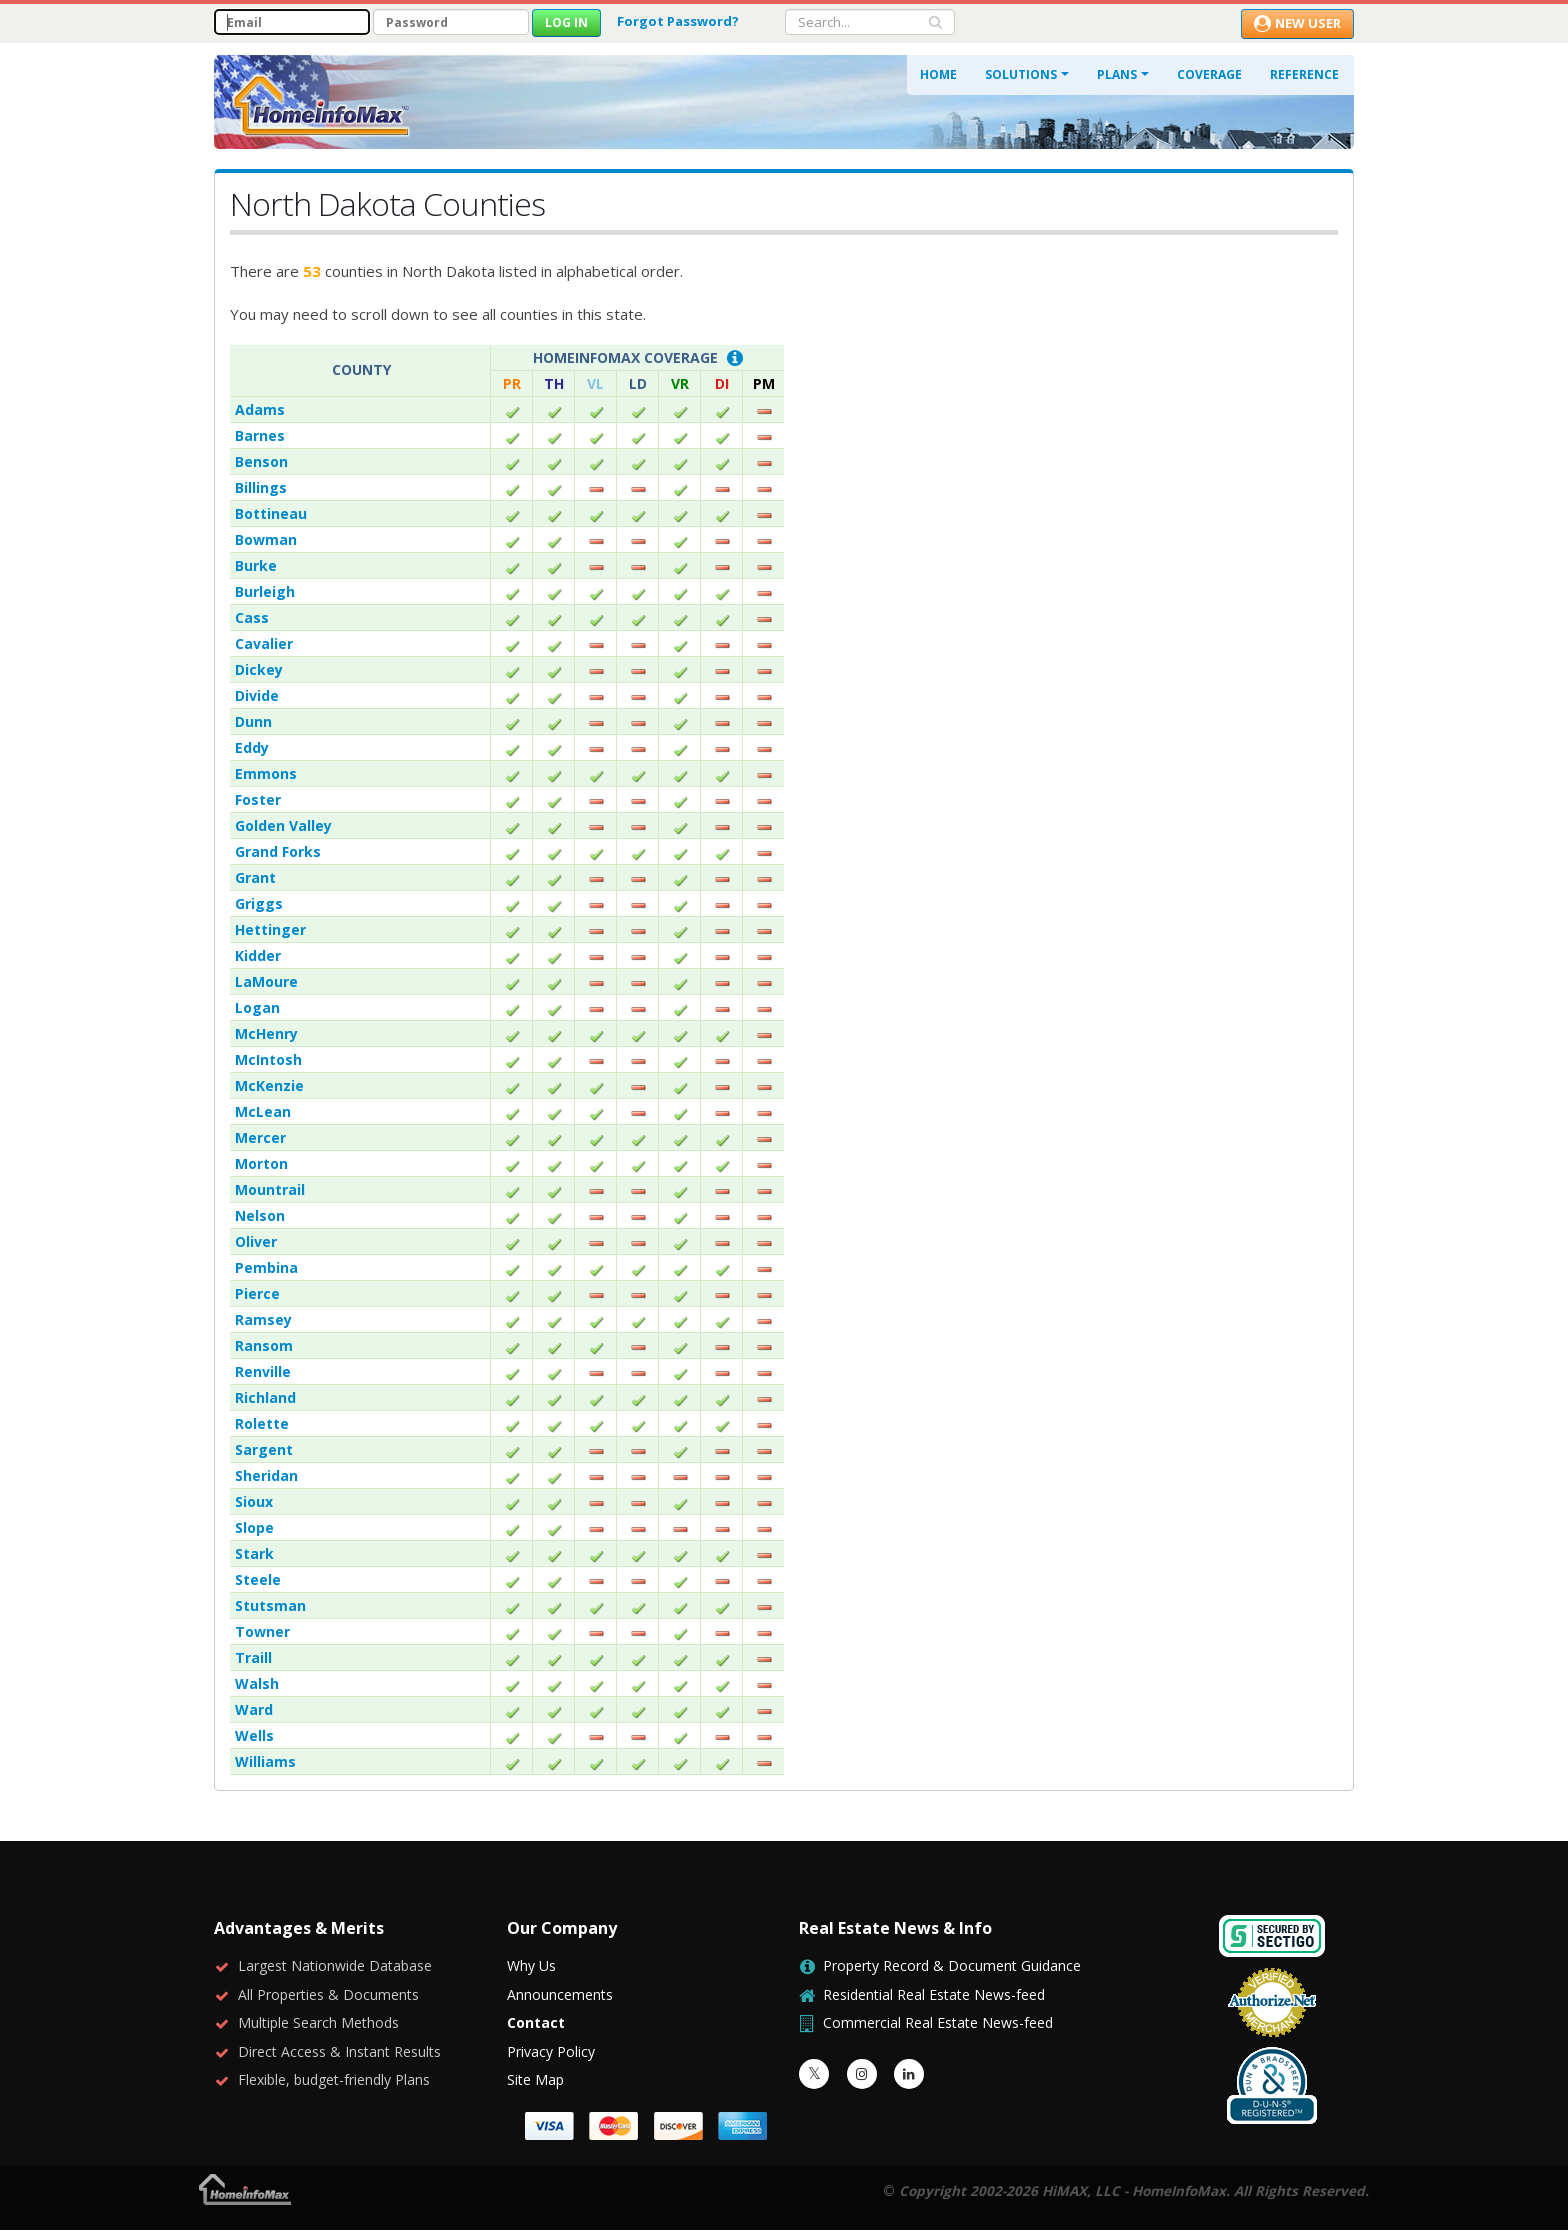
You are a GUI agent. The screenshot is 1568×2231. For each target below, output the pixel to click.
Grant (255, 877)
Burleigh (265, 591)
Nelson (260, 1215)
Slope (254, 1527)
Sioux (254, 1501)
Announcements (560, 1994)
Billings (261, 487)
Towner (262, 1631)
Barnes (260, 435)
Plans (1117, 74)
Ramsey (263, 1319)
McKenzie (269, 1085)
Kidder (258, 955)
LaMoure (266, 981)
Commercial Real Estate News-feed (938, 2022)
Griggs (259, 903)
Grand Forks (278, 851)
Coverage (1209, 74)
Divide (257, 695)
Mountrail (270, 1189)
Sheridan (266, 1475)
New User (1297, 23)
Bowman (266, 539)
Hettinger (270, 929)
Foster (258, 799)
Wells (254, 1735)
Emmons (266, 773)
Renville (263, 1371)
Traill (253, 1657)
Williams (265, 1761)
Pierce (257, 1293)
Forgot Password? (678, 21)
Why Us (531, 1965)
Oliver (256, 1241)
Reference (1304, 74)
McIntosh (268, 1059)
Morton (261, 1163)
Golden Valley (283, 825)
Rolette (262, 1423)
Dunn (253, 721)
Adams (260, 409)
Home (938, 74)
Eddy (252, 747)
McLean (263, 1111)
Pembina (266, 1267)
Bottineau (271, 513)
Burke (256, 565)
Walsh (257, 1683)
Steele (258, 1579)
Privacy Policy (551, 2051)
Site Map (535, 2079)
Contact (536, 2022)
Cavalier (264, 643)
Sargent (264, 1449)
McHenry (266, 1033)
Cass (252, 617)
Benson (261, 461)
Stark (254, 1553)
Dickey (259, 669)
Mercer (260, 1137)
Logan (257, 1007)
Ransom (264, 1345)
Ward (254, 1709)
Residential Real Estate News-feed (934, 1994)
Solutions (1021, 74)
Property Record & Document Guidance (952, 1965)
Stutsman (270, 1605)
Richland (265, 1397)
